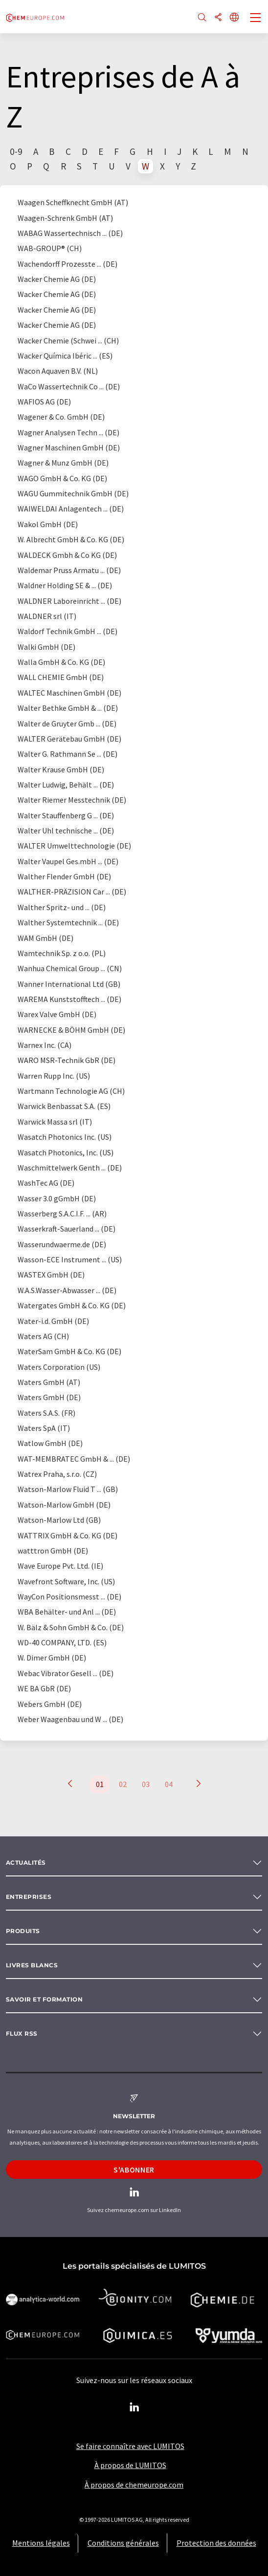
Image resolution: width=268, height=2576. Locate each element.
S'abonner (134, 2169)
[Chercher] (202, 17)
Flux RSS (22, 2033)
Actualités (26, 1862)
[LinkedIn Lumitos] (134, 2407)
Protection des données (216, 2543)
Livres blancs (32, 1965)
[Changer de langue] (234, 17)
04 (169, 1784)
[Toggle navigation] (255, 18)
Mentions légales (41, 2543)
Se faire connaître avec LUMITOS (130, 2446)
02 (123, 1784)
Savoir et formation (44, 1999)
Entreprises (28, 1896)
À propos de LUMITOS (130, 2465)
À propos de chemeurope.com (134, 2485)
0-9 (16, 151)
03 (146, 1784)
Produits (23, 1931)
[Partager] (218, 17)
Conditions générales (123, 2543)
